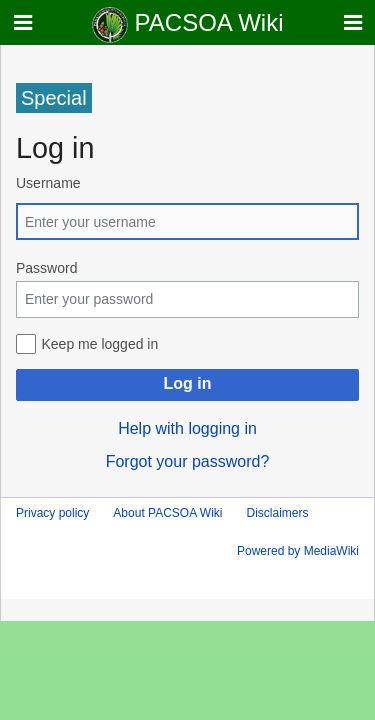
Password (46, 268)
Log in (188, 383)
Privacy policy (52, 513)
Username (48, 183)
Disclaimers (278, 513)
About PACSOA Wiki (167, 513)
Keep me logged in (100, 344)
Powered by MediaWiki (298, 551)
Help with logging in (187, 428)
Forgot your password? (188, 461)
